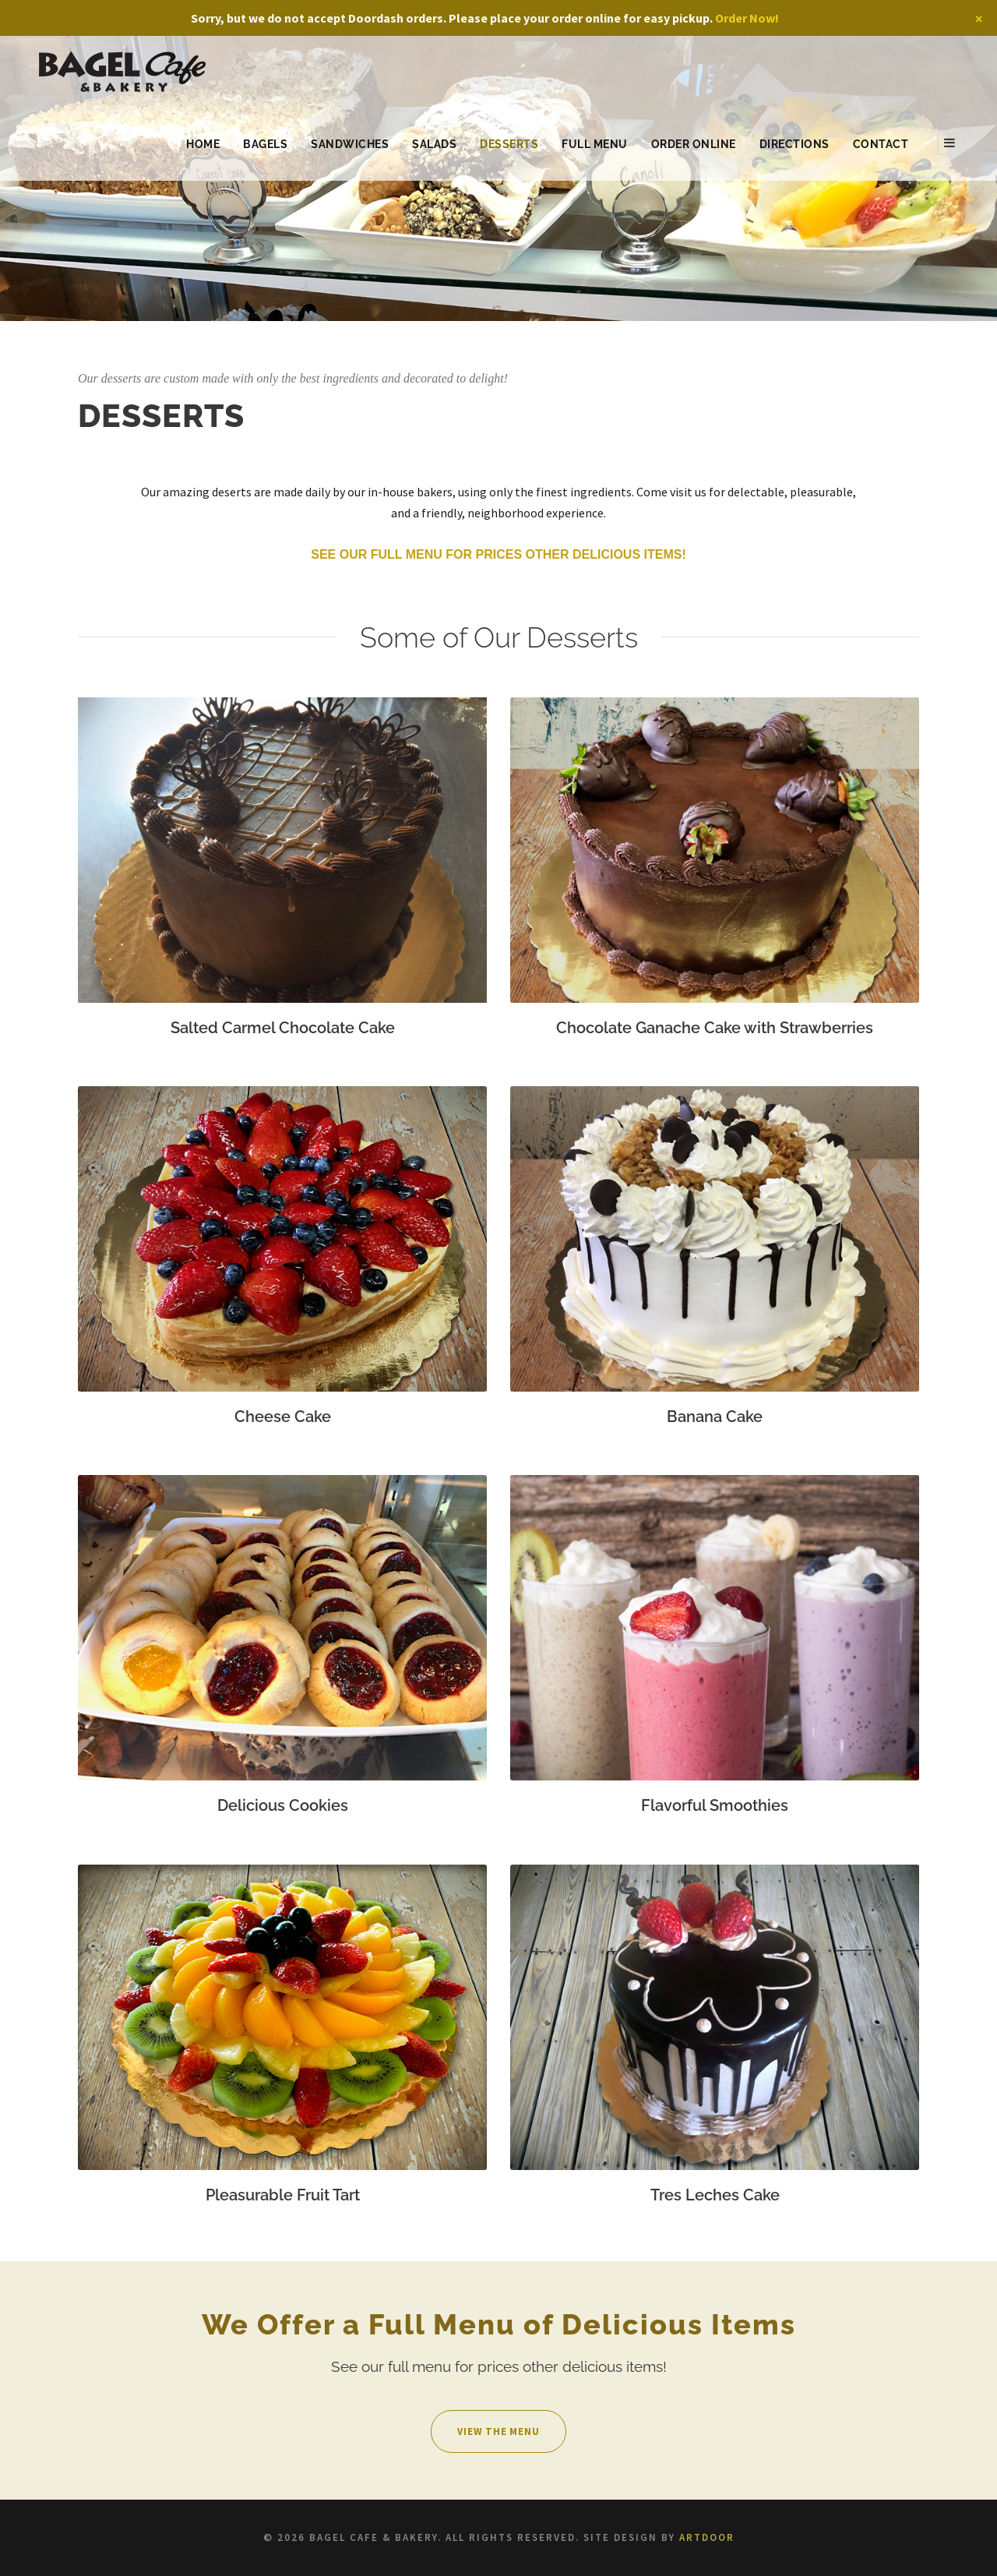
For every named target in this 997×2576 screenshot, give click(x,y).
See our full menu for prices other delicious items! (498, 554)
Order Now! (747, 18)
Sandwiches (350, 144)
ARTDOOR (707, 2537)
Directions (794, 144)
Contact (881, 144)
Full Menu (595, 144)
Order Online (693, 144)
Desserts (509, 144)
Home (203, 144)
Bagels (265, 144)
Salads (434, 144)
